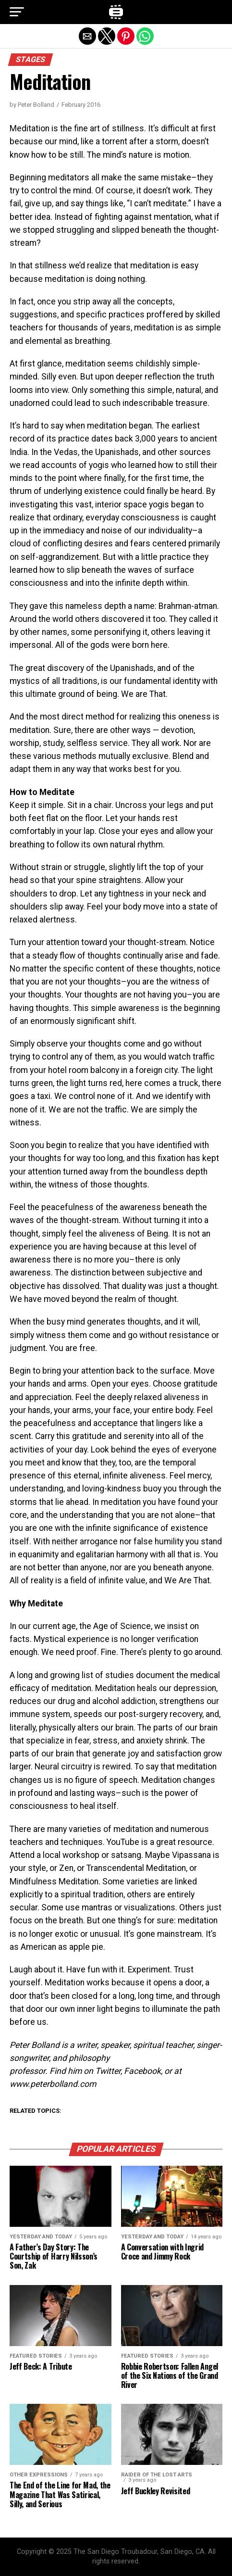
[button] (17, 12)
